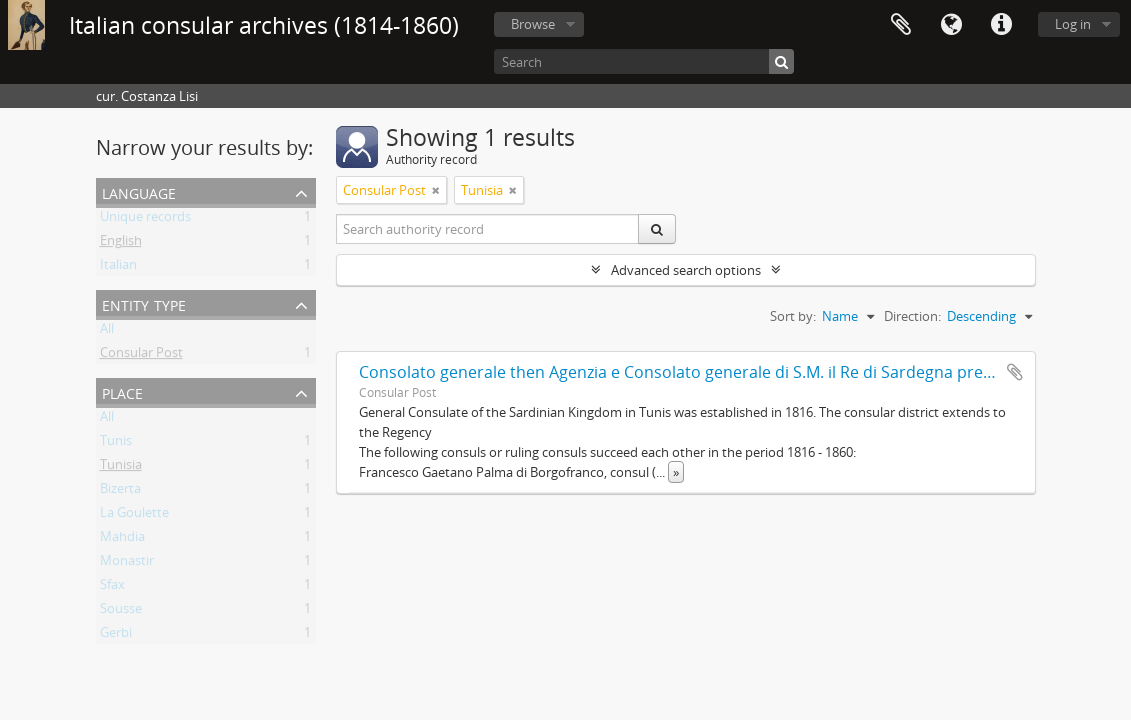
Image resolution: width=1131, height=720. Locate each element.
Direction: (912, 316)
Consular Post (141, 356)
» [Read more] (676, 472)
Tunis (116, 444)
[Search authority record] (488, 229)
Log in (1073, 24)
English (121, 244)
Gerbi (116, 636)
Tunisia (121, 468)
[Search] (644, 61)
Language (951, 25)
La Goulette (134, 516)
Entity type (144, 303)
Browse (533, 24)
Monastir (127, 564)
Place (122, 391)
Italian (118, 268)
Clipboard (901, 25)
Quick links (1001, 25)
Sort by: (793, 316)
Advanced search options (686, 270)
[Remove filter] (436, 190)
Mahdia (122, 540)
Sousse (121, 612)
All (107, 332)
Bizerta (120, 492)
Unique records (145, 220)
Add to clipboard (1015, 372)
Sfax (112, 588)
